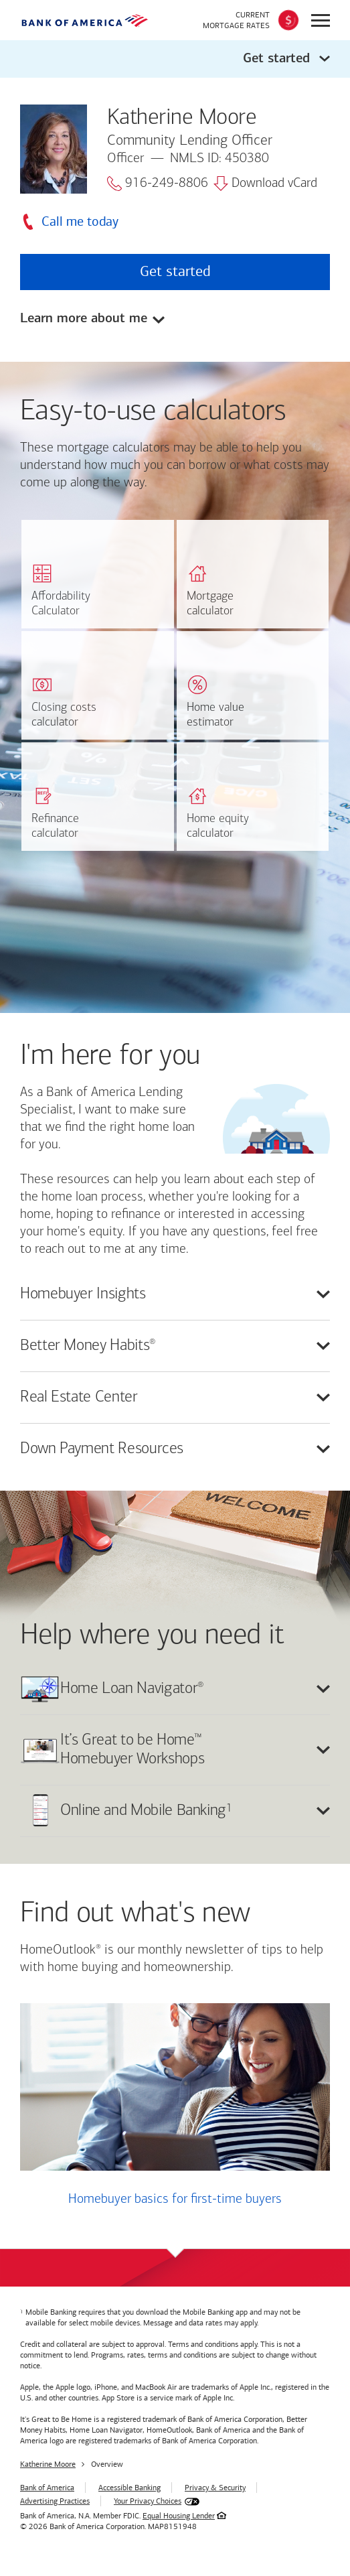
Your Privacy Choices (147, 2501)
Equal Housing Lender (179, 2515)
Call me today (79, 221)
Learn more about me (83, 318)
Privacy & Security (215, 2487)
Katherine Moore (48, 2464)
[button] (175, 59)
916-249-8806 (157, 183)
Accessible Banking (129, 2487)
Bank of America (47, 2487)
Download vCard (265, 183)
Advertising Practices (55, 2501)
